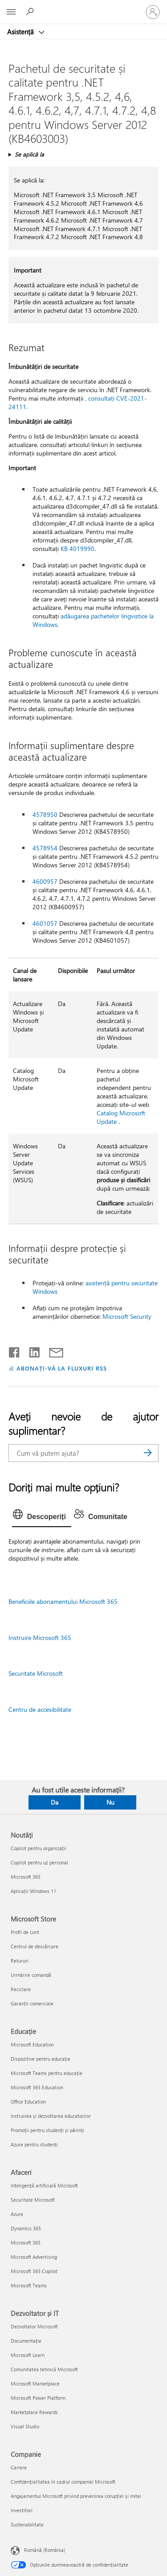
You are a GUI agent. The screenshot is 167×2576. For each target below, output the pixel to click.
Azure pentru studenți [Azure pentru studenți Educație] (34, 2144)
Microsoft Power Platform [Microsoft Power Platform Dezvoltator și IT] (38, 2397)
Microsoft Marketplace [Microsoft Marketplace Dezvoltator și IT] (35, 2383)
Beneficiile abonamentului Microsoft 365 (63, 1601)
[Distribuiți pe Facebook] (14, 1350)
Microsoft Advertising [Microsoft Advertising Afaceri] (34, 2256)
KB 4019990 (77, 548)
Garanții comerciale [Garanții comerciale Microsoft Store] (32, 2003)
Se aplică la (29, 154)
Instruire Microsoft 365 (39, 1637)
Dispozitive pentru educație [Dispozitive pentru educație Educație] (40, 2058)
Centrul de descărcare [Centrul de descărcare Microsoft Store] (34, 1946)
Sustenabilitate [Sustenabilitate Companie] (27, 2524)
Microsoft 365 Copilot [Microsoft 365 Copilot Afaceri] (34, 2271)
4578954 (45, 848)
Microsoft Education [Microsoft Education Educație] (32, 2044)
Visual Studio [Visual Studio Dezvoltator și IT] (25, 2426)
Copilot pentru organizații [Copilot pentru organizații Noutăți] (38, 1848)
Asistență (21, 31)
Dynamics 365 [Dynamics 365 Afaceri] (26, 2228)
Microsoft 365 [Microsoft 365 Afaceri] (26, 2242)
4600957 (45, 881)
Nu (110, 1802)
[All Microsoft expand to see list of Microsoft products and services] (11, 12)
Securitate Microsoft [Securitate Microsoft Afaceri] (33, 2199)
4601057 (45, 923)
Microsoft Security (126, 1316)
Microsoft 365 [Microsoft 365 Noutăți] (26, 1876)
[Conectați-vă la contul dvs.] (152, 12)
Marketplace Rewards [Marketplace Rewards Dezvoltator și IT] (34, 2412)
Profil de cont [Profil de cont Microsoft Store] (25, 1932)
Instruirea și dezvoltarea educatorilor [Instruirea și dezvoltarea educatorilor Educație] (51, 2115)
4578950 (45, 814)
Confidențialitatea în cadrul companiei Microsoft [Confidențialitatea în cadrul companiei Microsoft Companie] (63, 2481)
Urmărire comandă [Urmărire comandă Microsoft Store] (31, 1974)
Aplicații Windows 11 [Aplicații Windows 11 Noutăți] (33, 1891)
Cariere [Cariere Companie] (19, 2467)
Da (54, 1802)
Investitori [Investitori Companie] (22, 2510)
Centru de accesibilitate (39, 1709)
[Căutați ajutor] (31, 11)
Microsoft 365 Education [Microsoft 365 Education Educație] (37, 2087)
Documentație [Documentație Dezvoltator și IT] (26, 2340)
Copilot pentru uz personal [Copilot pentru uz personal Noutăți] (39, 1862)
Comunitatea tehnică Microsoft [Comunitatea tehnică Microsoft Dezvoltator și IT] (44, 2369)
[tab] (41, 1517)
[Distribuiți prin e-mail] (52, 1350)
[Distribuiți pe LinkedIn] (31, 1350)
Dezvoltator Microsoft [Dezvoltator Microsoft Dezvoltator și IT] (34, 2326)
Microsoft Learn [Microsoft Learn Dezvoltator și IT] (28, 2355)
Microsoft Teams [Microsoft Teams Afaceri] (29, 2285)
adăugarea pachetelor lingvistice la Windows (93, 620)
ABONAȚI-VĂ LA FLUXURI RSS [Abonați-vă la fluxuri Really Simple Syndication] (61, 1368)
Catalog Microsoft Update (121, 1117)
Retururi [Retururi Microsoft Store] (20, 1960)
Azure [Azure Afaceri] (17, 2214)
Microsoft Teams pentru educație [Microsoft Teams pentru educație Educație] (46, 2073)
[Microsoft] (83, 6)
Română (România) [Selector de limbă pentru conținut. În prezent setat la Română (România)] (44, 2550)
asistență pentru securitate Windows (95, 1287)
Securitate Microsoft (35, 1673)
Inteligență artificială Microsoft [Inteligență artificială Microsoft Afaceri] (44, 2185)
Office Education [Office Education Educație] (28, 2101)
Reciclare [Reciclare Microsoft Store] (21, 1989)
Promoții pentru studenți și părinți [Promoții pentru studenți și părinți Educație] (47, 2130)
